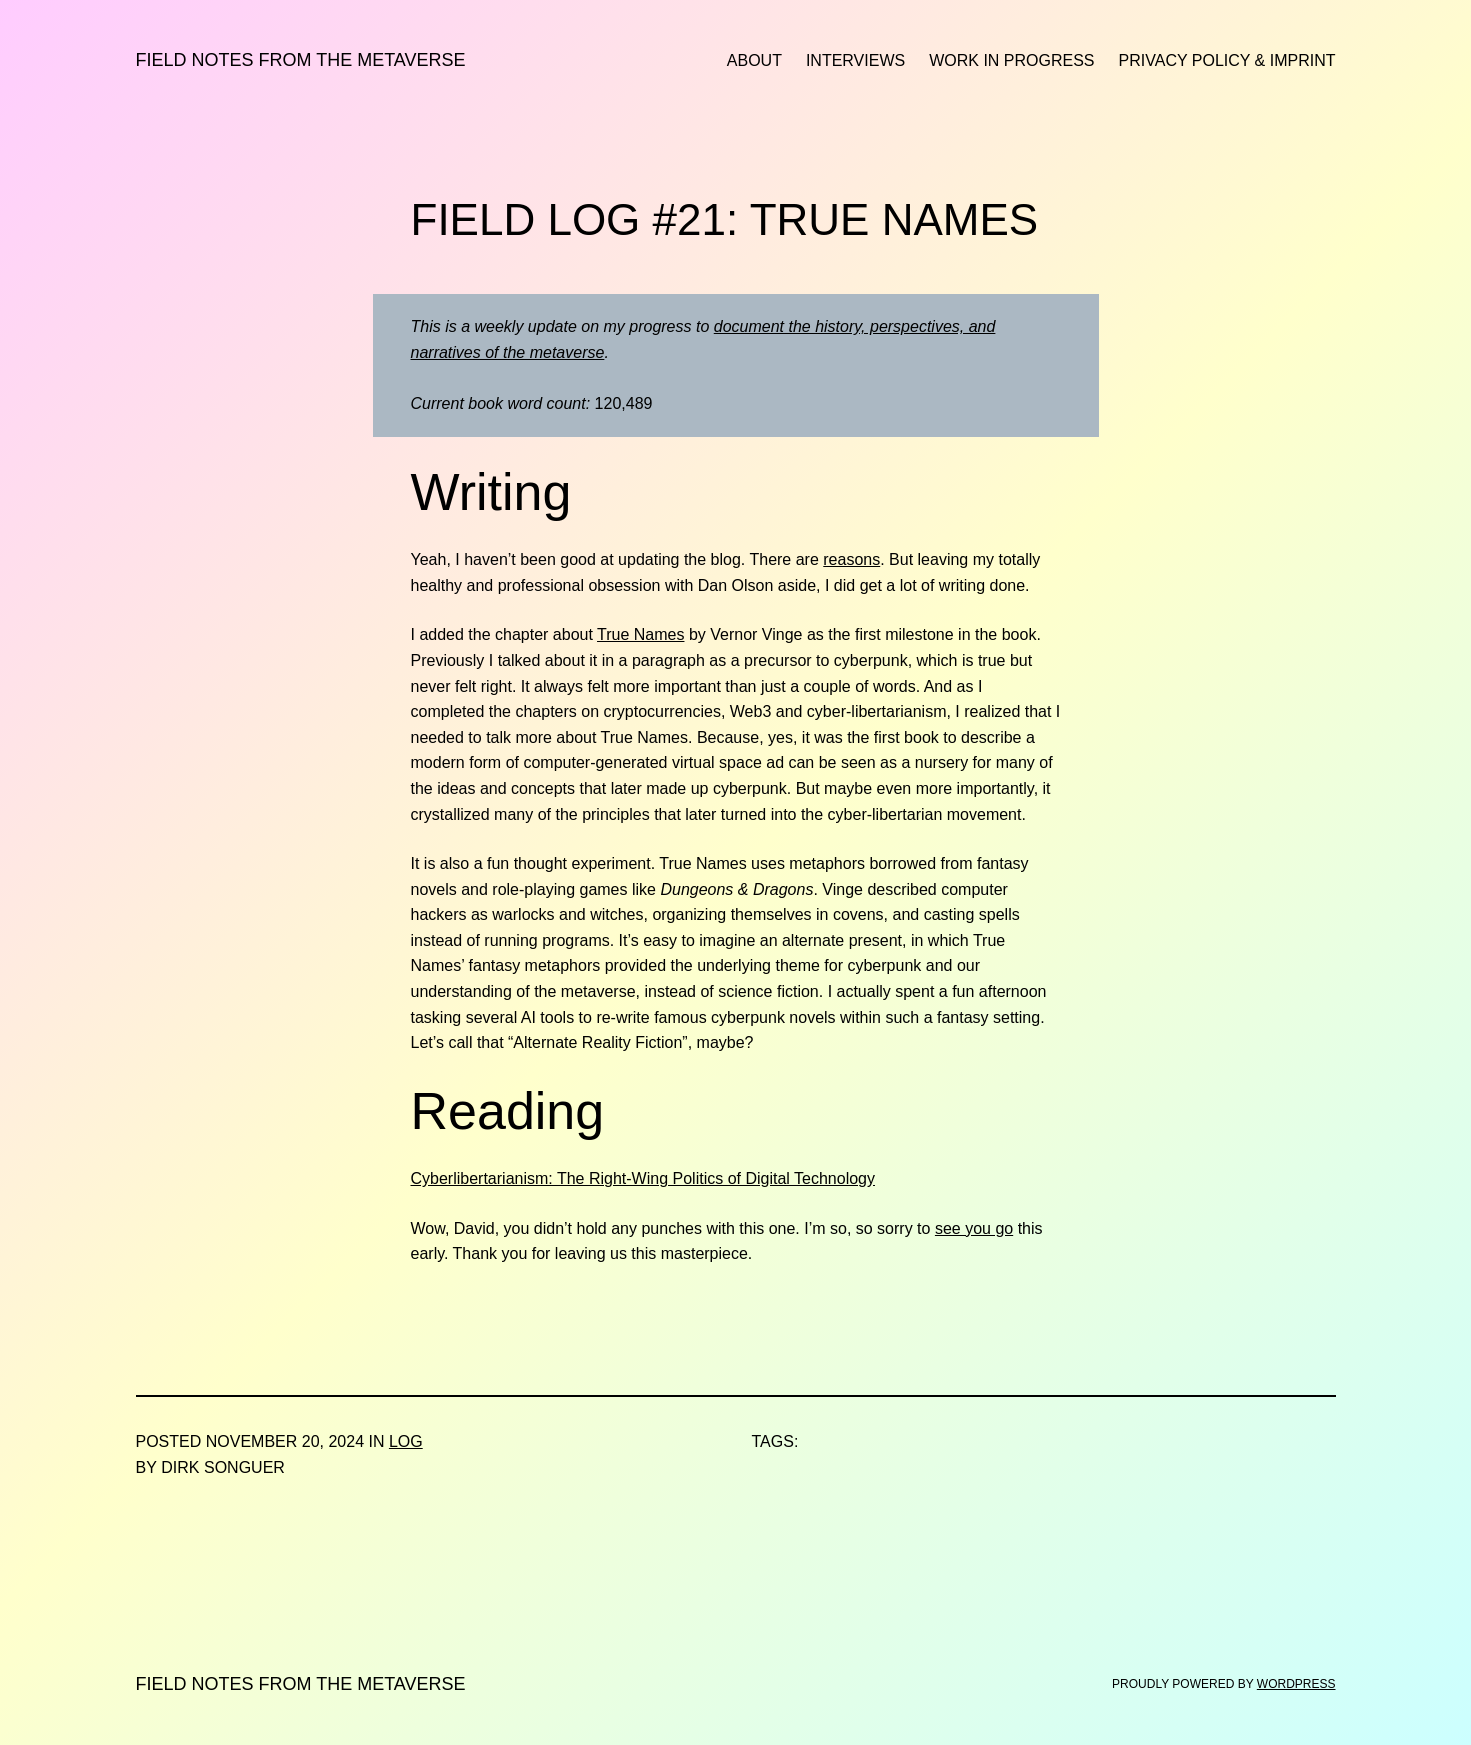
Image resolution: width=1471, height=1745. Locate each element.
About (754, 60)
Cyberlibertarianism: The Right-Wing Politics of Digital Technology (643, 1178)
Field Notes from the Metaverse (301, 60)
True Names (640, 634)
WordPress (1296, 1684)
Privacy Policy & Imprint (1227, 60)
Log (406, 1441)
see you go (974, 1228)
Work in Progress (1011, 60)
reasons (851, 559)
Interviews (855, 60)
